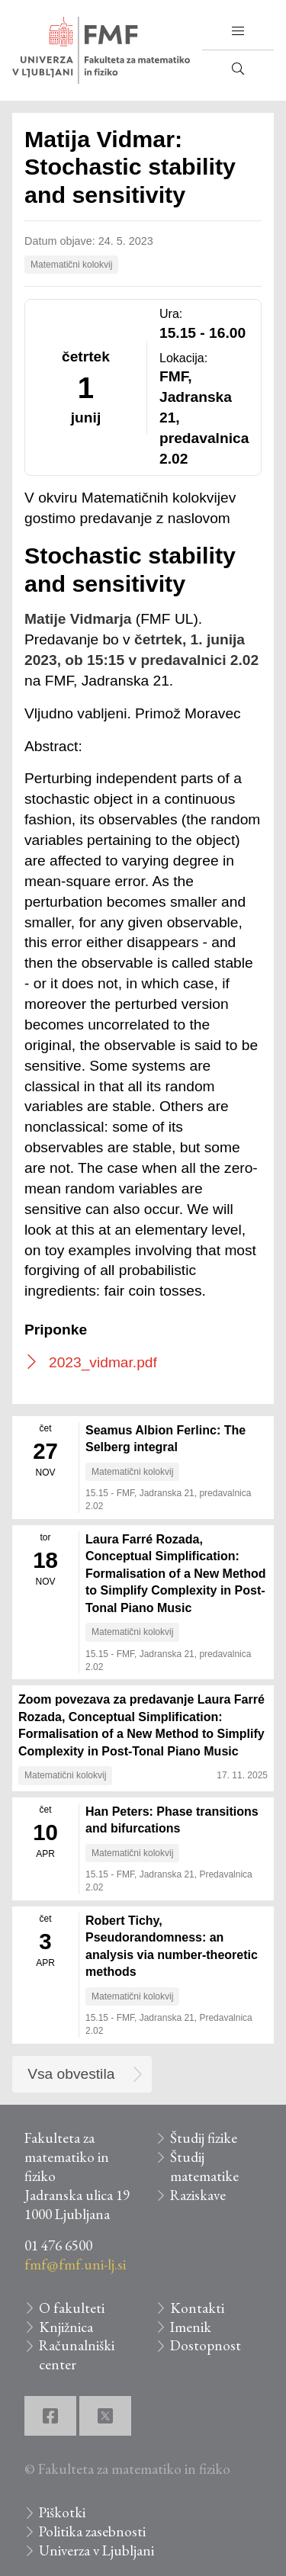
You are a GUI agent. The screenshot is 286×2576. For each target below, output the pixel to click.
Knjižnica (66, 2327)
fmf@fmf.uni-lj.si (75, 2264)
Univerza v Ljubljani (96, 2550)
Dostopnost (205, 2345)
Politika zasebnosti (92, 2531)
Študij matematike (204, 2166)
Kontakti (197, 2307)
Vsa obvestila (70, 2074)
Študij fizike (203, 2137)
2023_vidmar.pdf (103, 1362)
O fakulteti (71, 2307)
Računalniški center (76, 2355)
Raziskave (198, 2195)
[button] (238, 31)
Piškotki (62, 2512)
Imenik (190, 2327)
